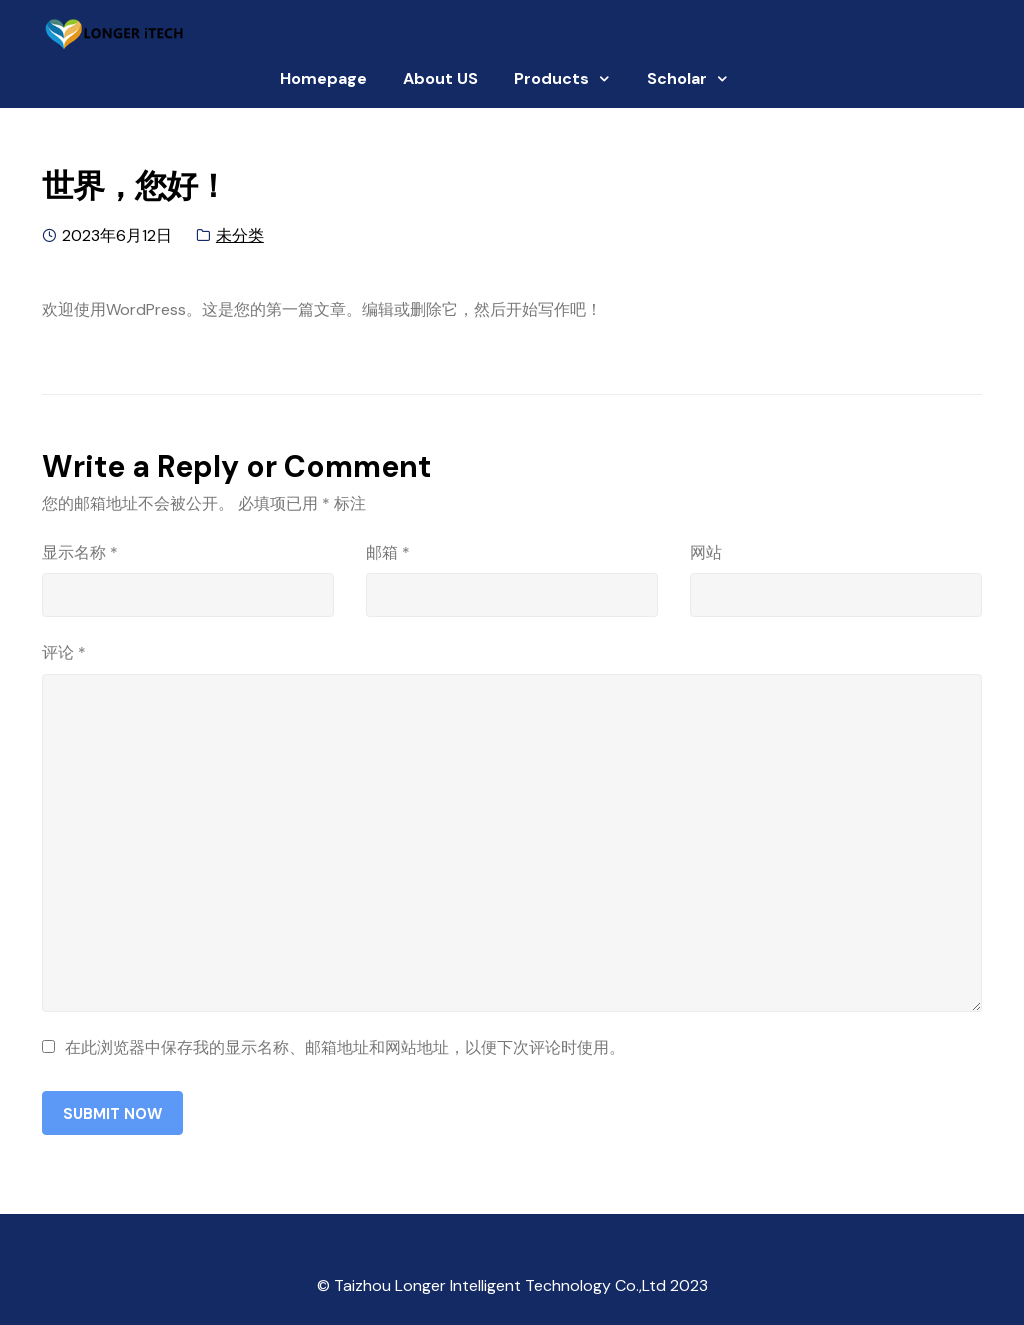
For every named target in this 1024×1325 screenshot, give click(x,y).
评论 (64, 652)
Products (551, 78)
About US (440, 78)
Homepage (323, 78)
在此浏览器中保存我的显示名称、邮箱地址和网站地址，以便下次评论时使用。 (345, 1047)
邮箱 (388, 552)
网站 (706, 552)
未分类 (240, 235)
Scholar (677, 78)
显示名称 (80, 552)
